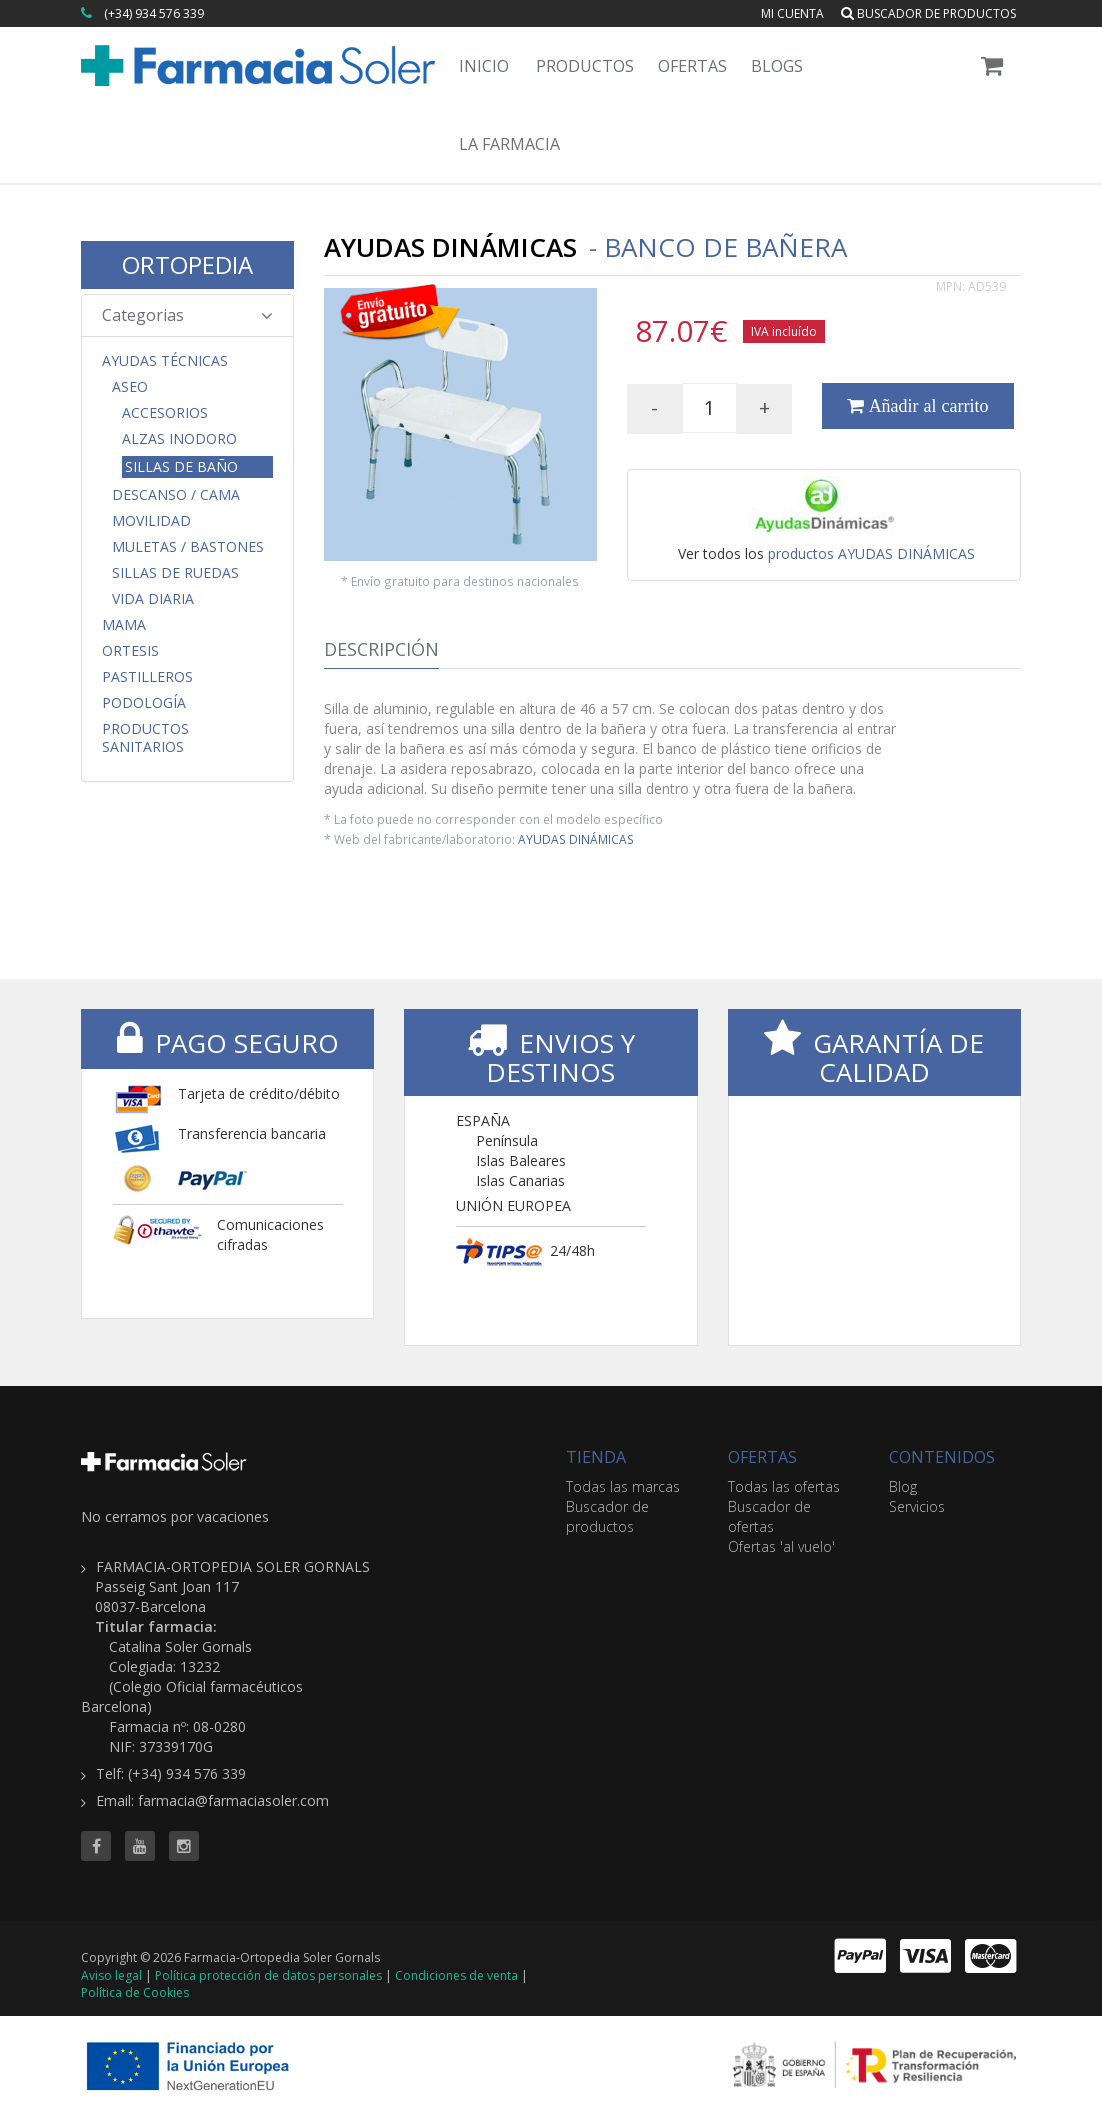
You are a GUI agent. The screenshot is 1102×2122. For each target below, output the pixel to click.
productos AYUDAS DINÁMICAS (871, 553)
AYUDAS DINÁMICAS (576, 839)
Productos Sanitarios (145, 738)
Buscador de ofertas (769, 1516)
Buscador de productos (928, 13)
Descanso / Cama (176, 495)
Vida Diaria (153, 599)
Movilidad (151, 521)
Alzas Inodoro (179, 439)
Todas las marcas (623, 1486)
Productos (585, 66)
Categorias (187, 315)
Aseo (130, 387)
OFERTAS (762, 1457)
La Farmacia (509, 144)
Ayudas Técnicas (165, 361)
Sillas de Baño (181, 466)
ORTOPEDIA (187, 264)
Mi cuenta (792, 13)
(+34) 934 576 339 (154, 13)
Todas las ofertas (784, 1486)
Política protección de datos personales (268, 1975)
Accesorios (165, 413)
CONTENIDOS (942, 1457)
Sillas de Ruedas (175, 573)
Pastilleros (147, 677)
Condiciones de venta (456, 1975)
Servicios (917, 1506)
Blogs (777, 66)
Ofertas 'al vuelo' (781, 1546)
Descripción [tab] (381, 649)
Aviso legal (111, 1975)
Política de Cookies (135, 1992)
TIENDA (596, 1457)
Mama (124, 625)
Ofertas (692, 66)
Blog (903, 1486)
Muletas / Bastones (188, 547)
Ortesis (130, 651)
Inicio (484, 66)
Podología (144, 703)
